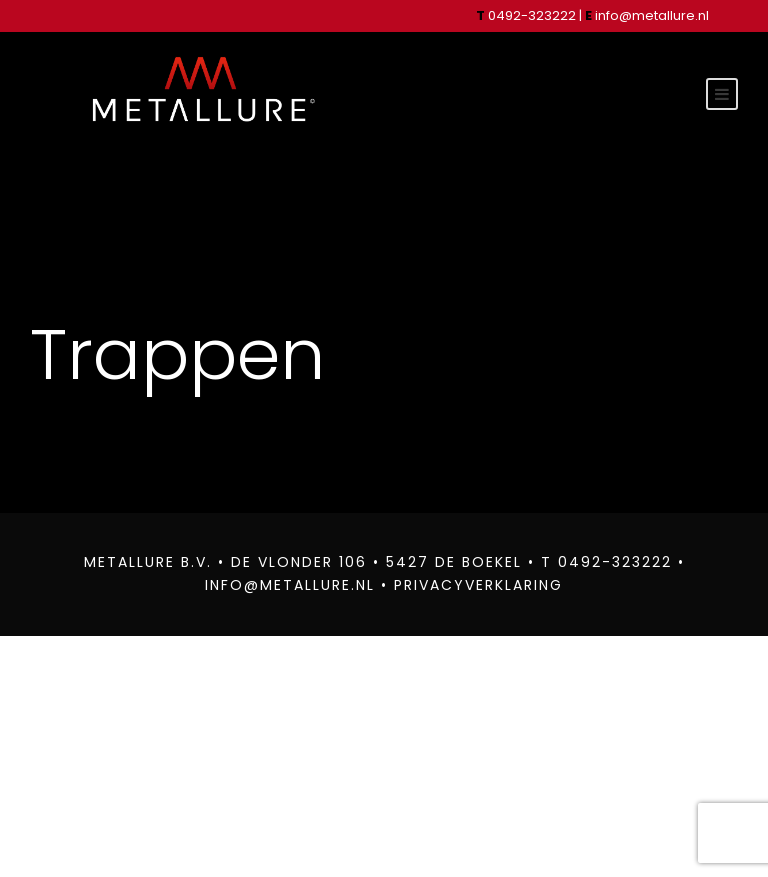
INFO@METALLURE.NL (282, 585)
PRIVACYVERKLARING (486, 585)
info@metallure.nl (658, 15)
